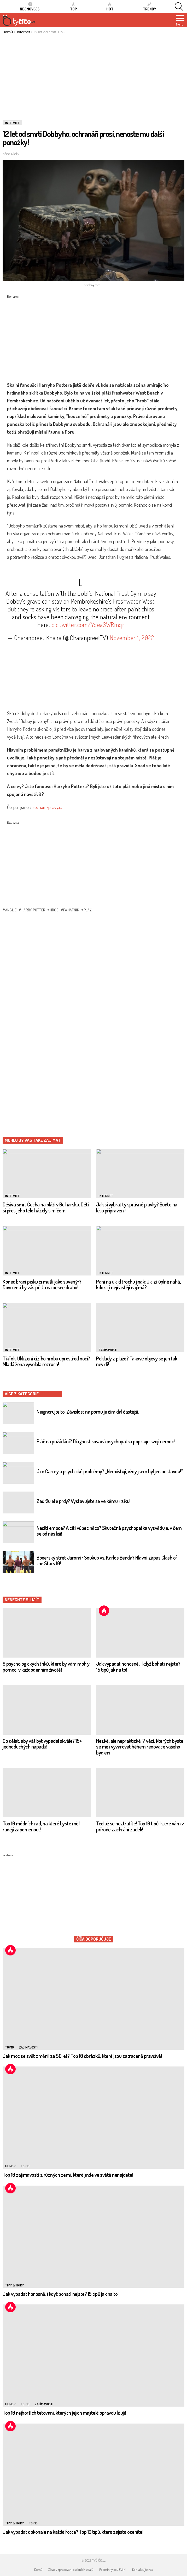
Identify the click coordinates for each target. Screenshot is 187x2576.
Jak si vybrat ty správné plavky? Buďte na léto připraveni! (136, 1207)
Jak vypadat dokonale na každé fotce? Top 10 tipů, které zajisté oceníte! (73, 2531)
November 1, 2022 (132, 638)
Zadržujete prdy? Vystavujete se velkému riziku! (83, 1501)
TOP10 (9, 2047)
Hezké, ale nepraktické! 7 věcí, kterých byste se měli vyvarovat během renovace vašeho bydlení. (139, 1746)
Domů (38, 2569)
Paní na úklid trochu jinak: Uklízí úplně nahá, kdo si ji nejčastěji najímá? (138, 1284)
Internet (12, 1196)
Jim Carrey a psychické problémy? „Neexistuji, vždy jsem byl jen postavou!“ (110, 1471)
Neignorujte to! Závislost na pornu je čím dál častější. (88, 1411)
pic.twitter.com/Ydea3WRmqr (88, 625)
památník (71, 910)
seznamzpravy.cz (48, 807)
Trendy (149, 6)
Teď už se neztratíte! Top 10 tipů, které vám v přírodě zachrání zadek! (140, 1826)
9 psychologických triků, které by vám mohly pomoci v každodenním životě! (46, 1666)
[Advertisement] (93, 73)
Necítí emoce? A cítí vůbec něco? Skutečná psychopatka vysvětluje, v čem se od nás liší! (109, 1530)
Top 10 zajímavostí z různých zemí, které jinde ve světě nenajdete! (68, 2174)
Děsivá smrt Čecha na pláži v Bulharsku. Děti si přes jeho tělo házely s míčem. (46, 1207)
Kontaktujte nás (142, 2569)
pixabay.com (92, 285)
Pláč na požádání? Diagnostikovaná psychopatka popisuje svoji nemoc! (106, 1441)
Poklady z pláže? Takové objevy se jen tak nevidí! (136, 1361)
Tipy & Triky (14, 2285)
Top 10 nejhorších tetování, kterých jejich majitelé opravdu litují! (64, 2412)
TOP (73, 6)
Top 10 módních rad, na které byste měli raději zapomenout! (41, 1826)
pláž (88, 910)
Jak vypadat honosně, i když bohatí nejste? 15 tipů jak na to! (138, 1666)
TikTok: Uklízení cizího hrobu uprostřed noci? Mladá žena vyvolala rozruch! (46, 1361)
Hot (104, 1610)
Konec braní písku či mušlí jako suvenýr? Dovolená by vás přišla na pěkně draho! (42, 1284)
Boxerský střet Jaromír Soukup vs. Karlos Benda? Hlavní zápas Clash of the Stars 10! (107, 1560)
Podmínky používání (112, 2569)
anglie (11, 910)
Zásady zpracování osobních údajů (70, 2569)
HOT (109, 6)
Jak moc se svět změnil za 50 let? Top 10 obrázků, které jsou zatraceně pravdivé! (82, 2055)
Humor (10, 2166)
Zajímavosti (108, 1350)
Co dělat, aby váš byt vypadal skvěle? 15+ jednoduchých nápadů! (42, 1743)
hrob (54, 910)
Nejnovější (30, 6)
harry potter (33, 910)
